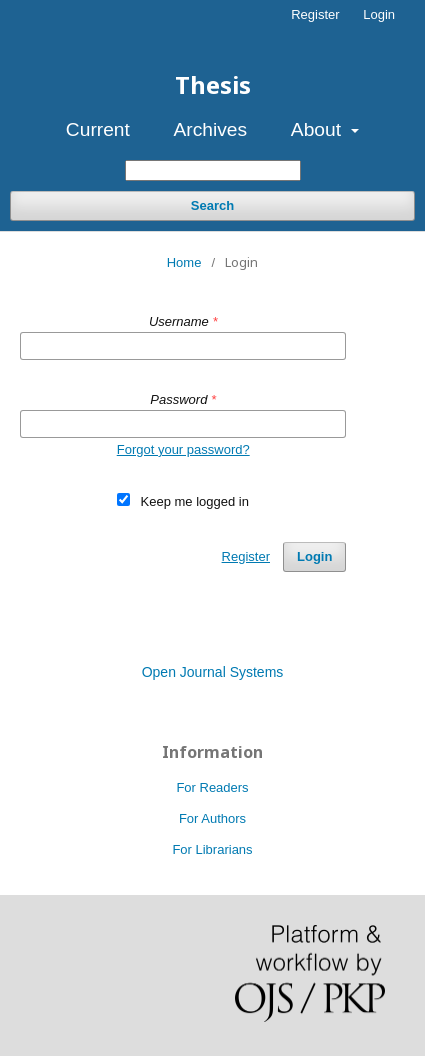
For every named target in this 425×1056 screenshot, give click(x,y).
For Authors (212, 818)
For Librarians (212, 849)
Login (379, 14)
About (318, 129)
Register (315, 14)
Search (212, 205)
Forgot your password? (183, 449)
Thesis (213, 84)
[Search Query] (213, 170)
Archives (211, 129)
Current (98, 129)
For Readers (212, 787)
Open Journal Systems (213, 672)
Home (184, 262)
